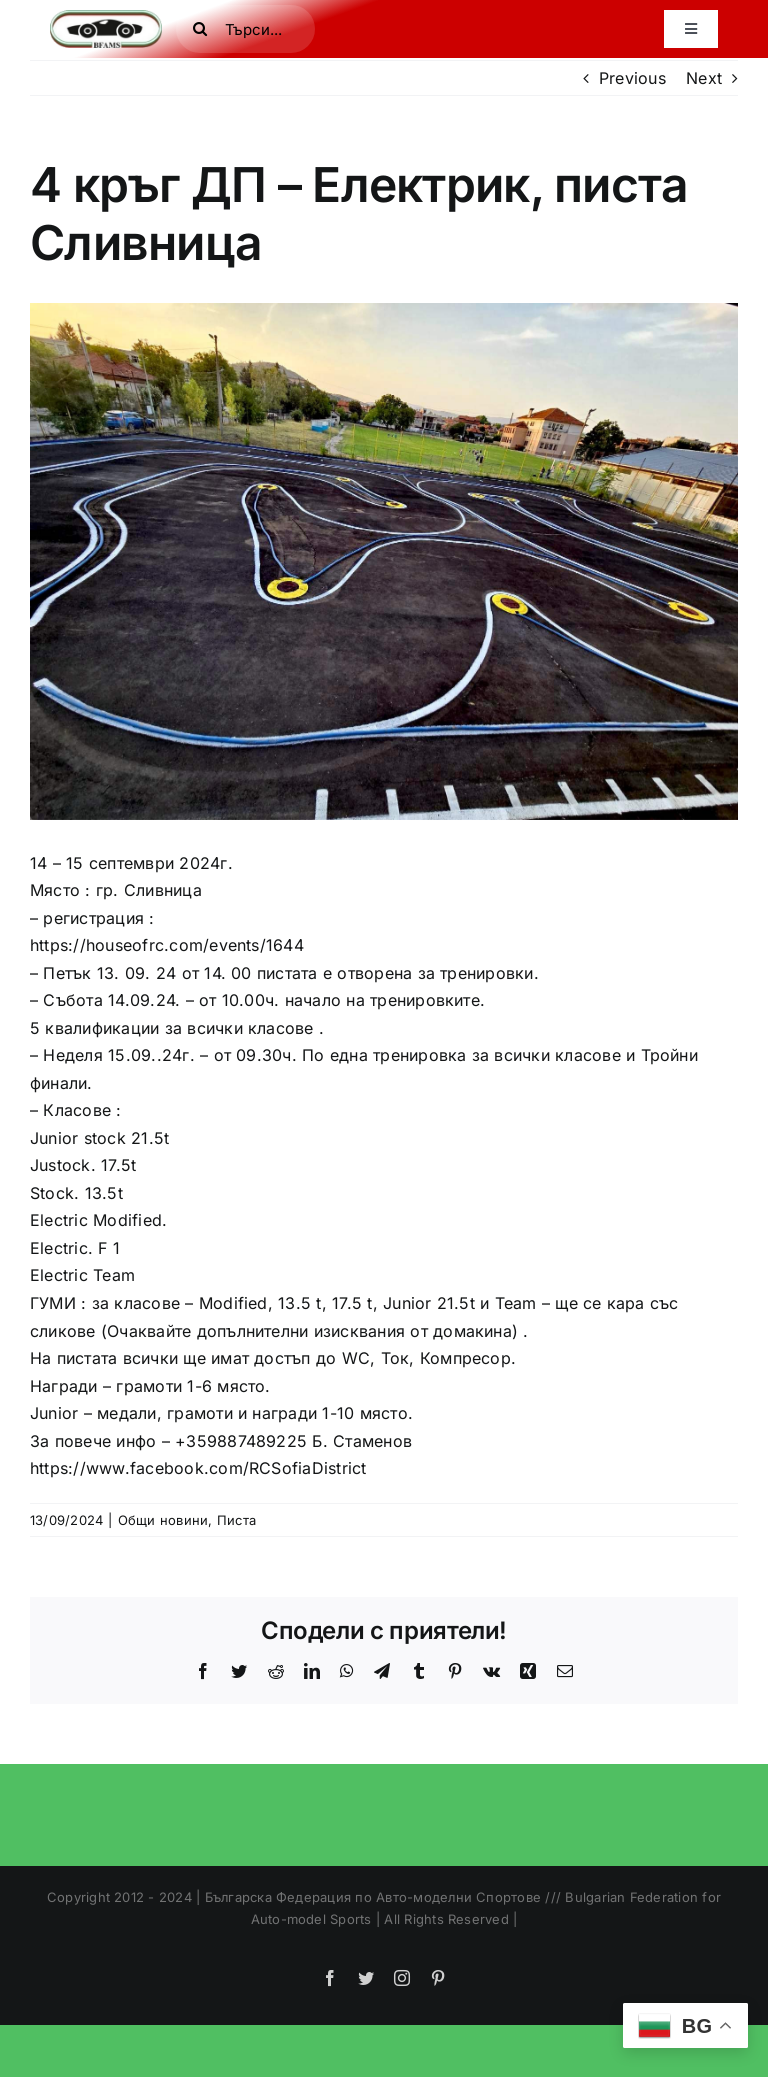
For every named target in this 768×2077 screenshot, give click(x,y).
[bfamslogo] (106, 18)
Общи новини (163, 1520)
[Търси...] (245, 29)
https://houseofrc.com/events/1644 (167, 945)
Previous (632, 78)
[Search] (200, 29)
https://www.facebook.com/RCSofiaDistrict (198, 1468)
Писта (236, 1520)
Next (704, 78)
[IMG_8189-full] (384, 561)
